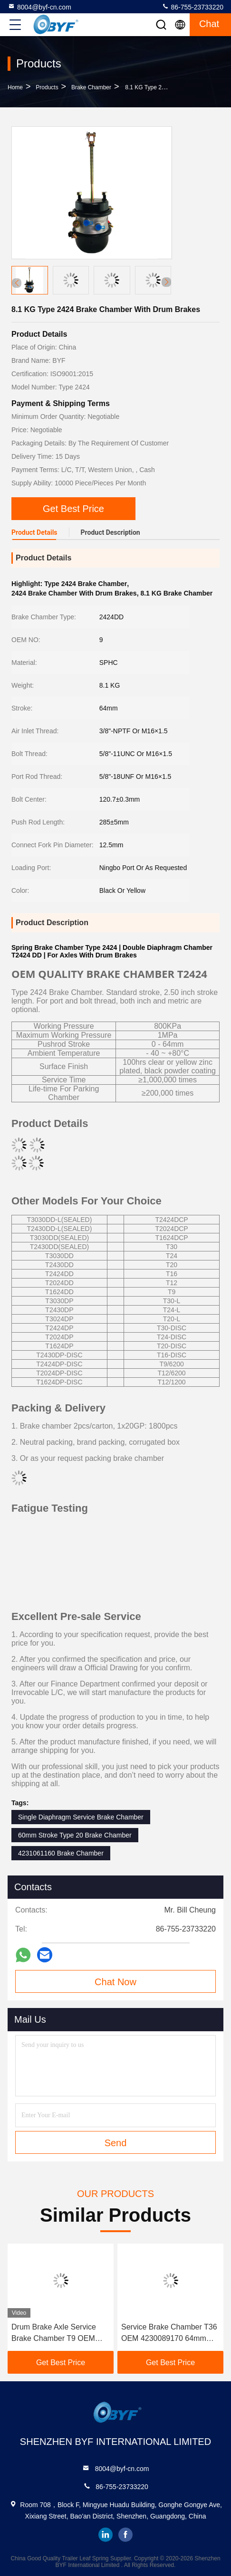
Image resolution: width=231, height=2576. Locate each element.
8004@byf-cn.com (39, 6)
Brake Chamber (91, 87)
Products (47, 87)
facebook (125, 2535)
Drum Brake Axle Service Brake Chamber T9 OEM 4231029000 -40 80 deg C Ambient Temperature (55, 2333)
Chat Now (115, 1982)
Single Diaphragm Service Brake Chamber (81, 1817)
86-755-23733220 (192, 6)
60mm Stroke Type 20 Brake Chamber (75, 1835)
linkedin (105, 2535)
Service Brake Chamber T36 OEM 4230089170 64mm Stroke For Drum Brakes (169, 2333)
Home (15, 87)
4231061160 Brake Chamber (61, 1853)
